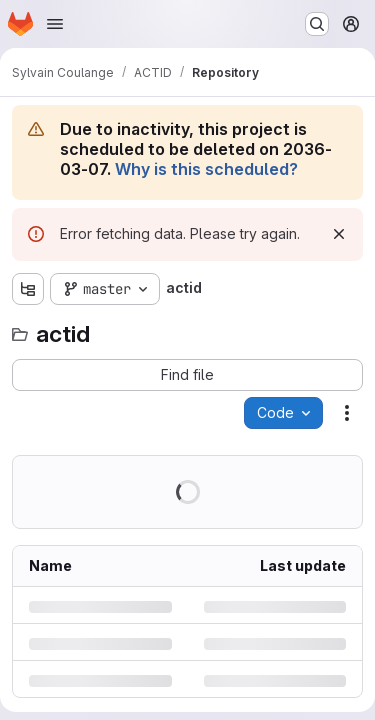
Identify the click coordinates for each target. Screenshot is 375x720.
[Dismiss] (339, 234)
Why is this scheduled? (206, 169)
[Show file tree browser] (28, 289)
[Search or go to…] (317, 24)
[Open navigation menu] (55, 24)
